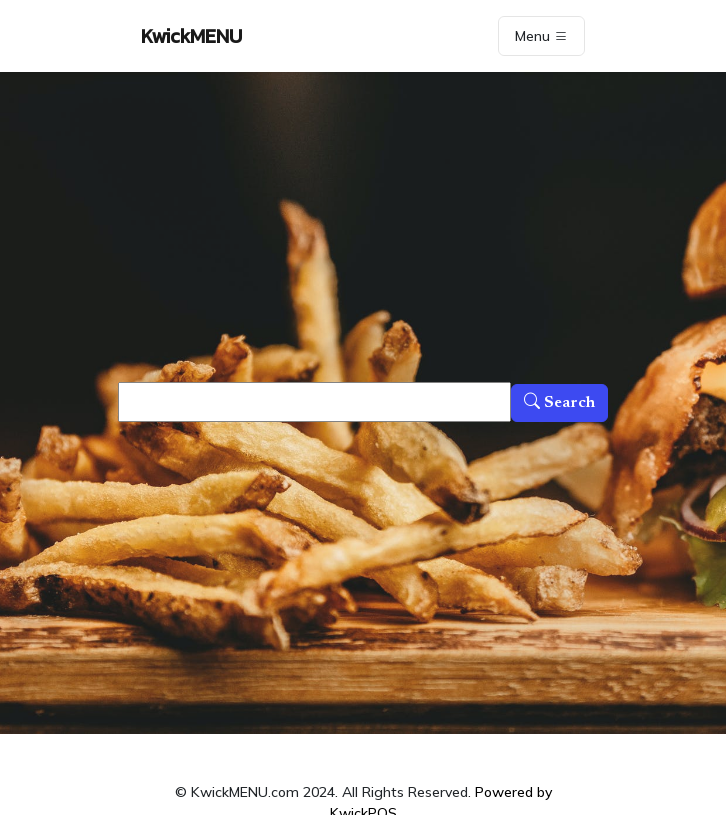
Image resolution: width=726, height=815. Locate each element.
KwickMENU (191, 36)
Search (559, 403)
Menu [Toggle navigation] (541, 36)
